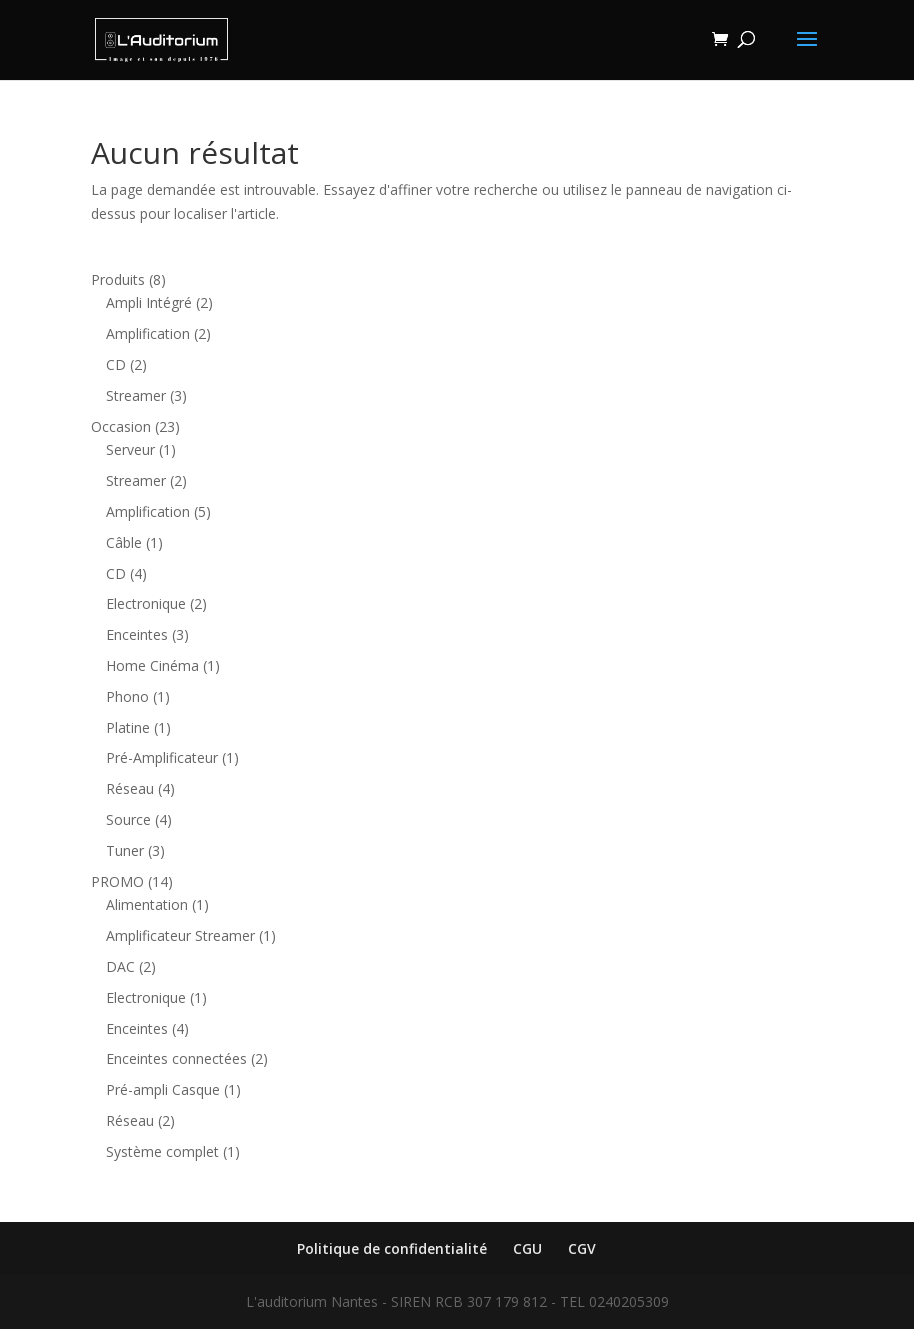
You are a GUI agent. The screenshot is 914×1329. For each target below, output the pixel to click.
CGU (527, 1248)
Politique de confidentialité (392, 1248)
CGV (582, 1248)
